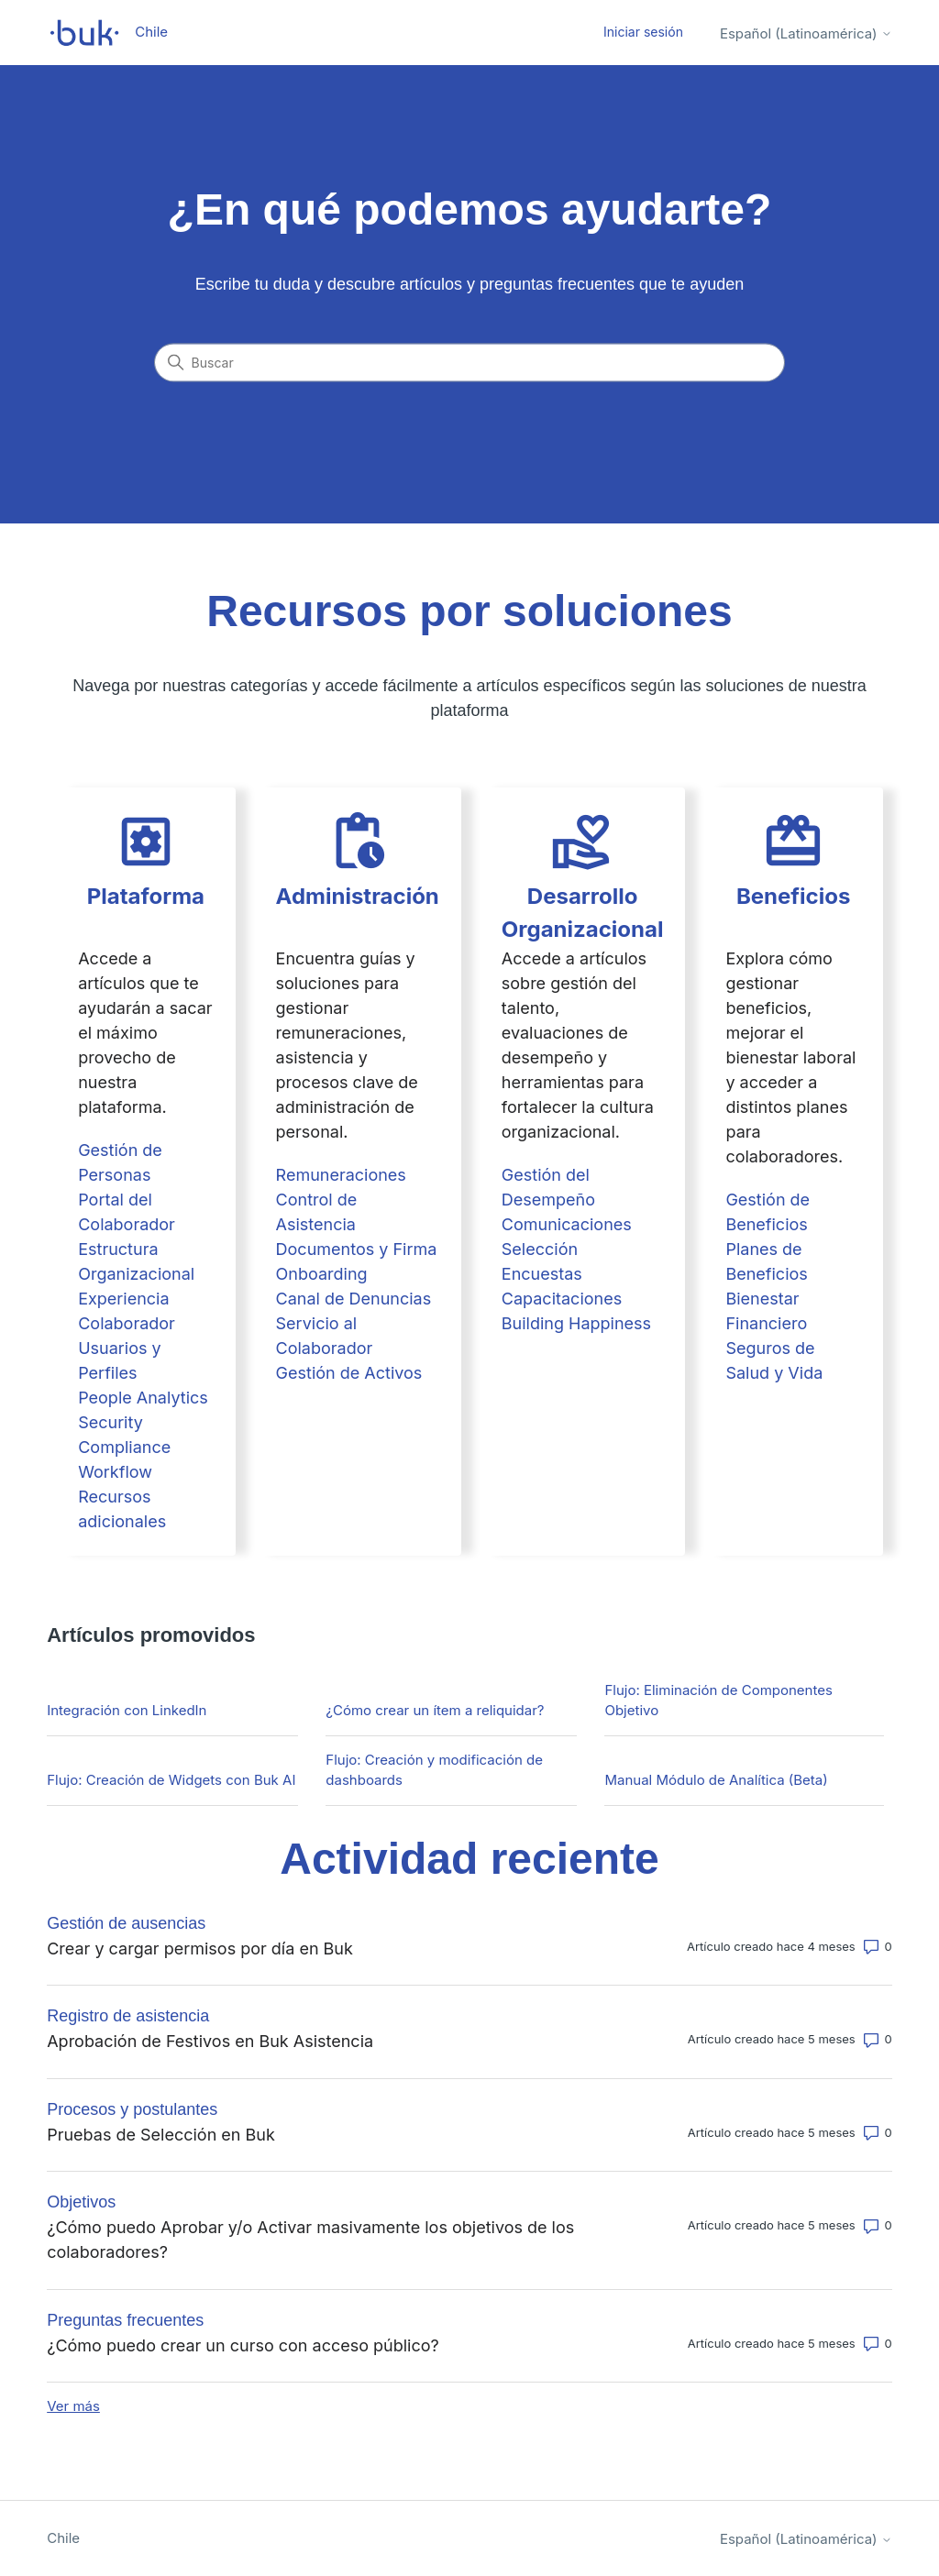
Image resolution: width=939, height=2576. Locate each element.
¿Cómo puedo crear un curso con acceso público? (243, 2345)
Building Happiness (576, 1323)
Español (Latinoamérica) (806, 33)
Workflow (115, 1471)
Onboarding (322, 1273)
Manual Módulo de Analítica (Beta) (715, 1780)
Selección (540, 1249)
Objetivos (81, 2202)
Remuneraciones (341, 1174)
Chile (63, 2538)
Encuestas (542, 1273)
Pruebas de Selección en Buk (161, 2134)
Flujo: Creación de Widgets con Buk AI (171, 1780)
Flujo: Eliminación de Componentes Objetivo (718, 1700)
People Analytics (143, 1397)
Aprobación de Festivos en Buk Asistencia (210, 2041)
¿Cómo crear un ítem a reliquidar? (435, 1710)
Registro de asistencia (128, 2016)
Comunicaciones (567, 1224)
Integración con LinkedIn (126, 1710)
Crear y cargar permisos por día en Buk (200, 1948)
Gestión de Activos (349, 1372)
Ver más (73, 2406)
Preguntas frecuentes (125, 2320)
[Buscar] (470, 363)
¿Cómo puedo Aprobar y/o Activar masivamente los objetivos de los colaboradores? (310, 2240)
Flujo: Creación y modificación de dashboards (434, 1770)
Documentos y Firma (356, 1249)
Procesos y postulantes (132, 2109)
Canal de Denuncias (354, 1298)
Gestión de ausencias (126, 1923)
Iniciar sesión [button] (643, 31)
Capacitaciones (562, 1298)
